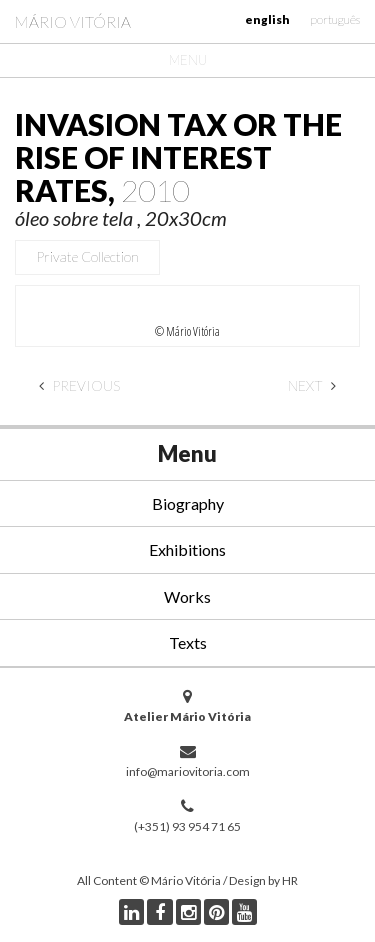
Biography (188, 503)
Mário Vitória (73, 21)
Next (312, 385)
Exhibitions (187, 549)
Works (187, 596)
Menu (188, 60)
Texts (188, 642)
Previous (79, 385)
